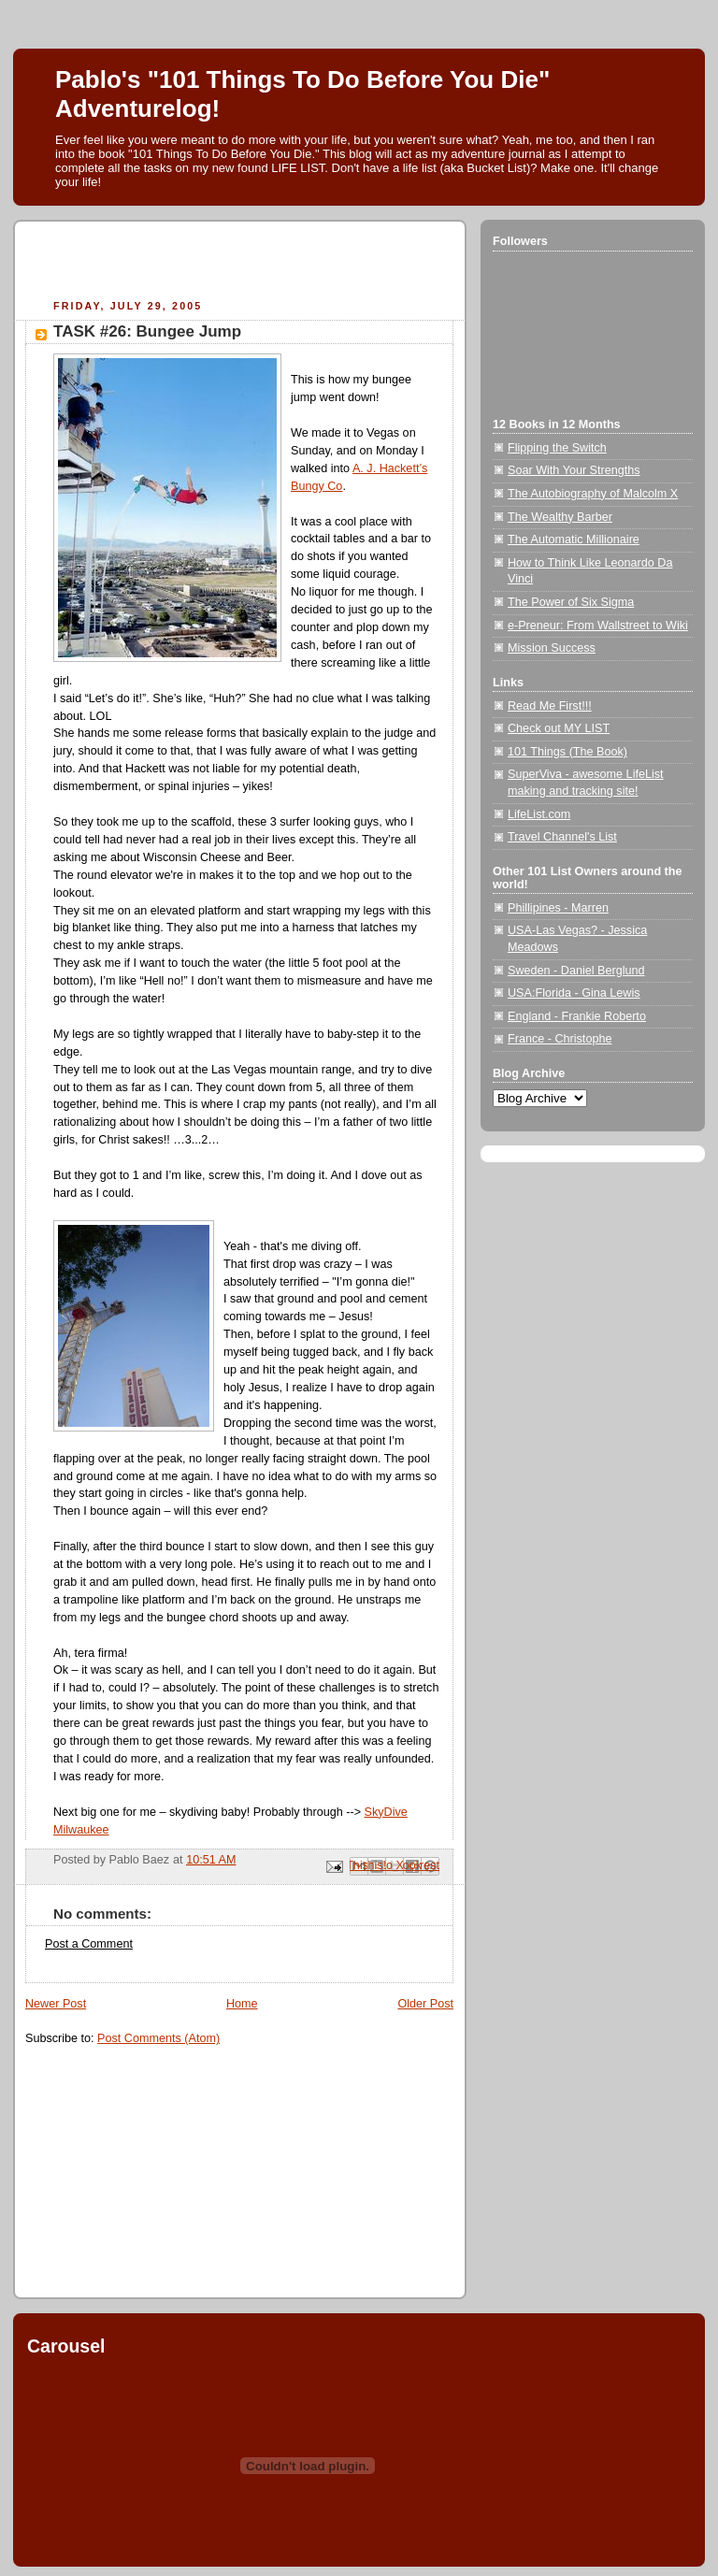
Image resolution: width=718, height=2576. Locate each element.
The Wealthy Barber (560, 517)
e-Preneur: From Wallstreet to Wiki (598, 625)
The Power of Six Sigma (571, 602)
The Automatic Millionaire (573, 539)
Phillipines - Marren (558, 907)
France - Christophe (559, 1038)
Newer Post (55, 2003)
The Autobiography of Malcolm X (593, 493)
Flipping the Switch (557, 447)
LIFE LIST (297, 168)
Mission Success (552, 648)
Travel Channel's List (562, 836)
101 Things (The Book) (567, 751)
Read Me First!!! (550, 705)
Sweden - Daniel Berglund (576, 970)
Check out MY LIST (559, 728)
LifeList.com (539, 814)
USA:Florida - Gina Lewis (574, 993)
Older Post (425, 2003)
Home (242, 2003)
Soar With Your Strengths (574, 470)
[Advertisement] (244, 263)
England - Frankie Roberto (577, 1016)
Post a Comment (89, 1943)
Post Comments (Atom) (158, 2038)
